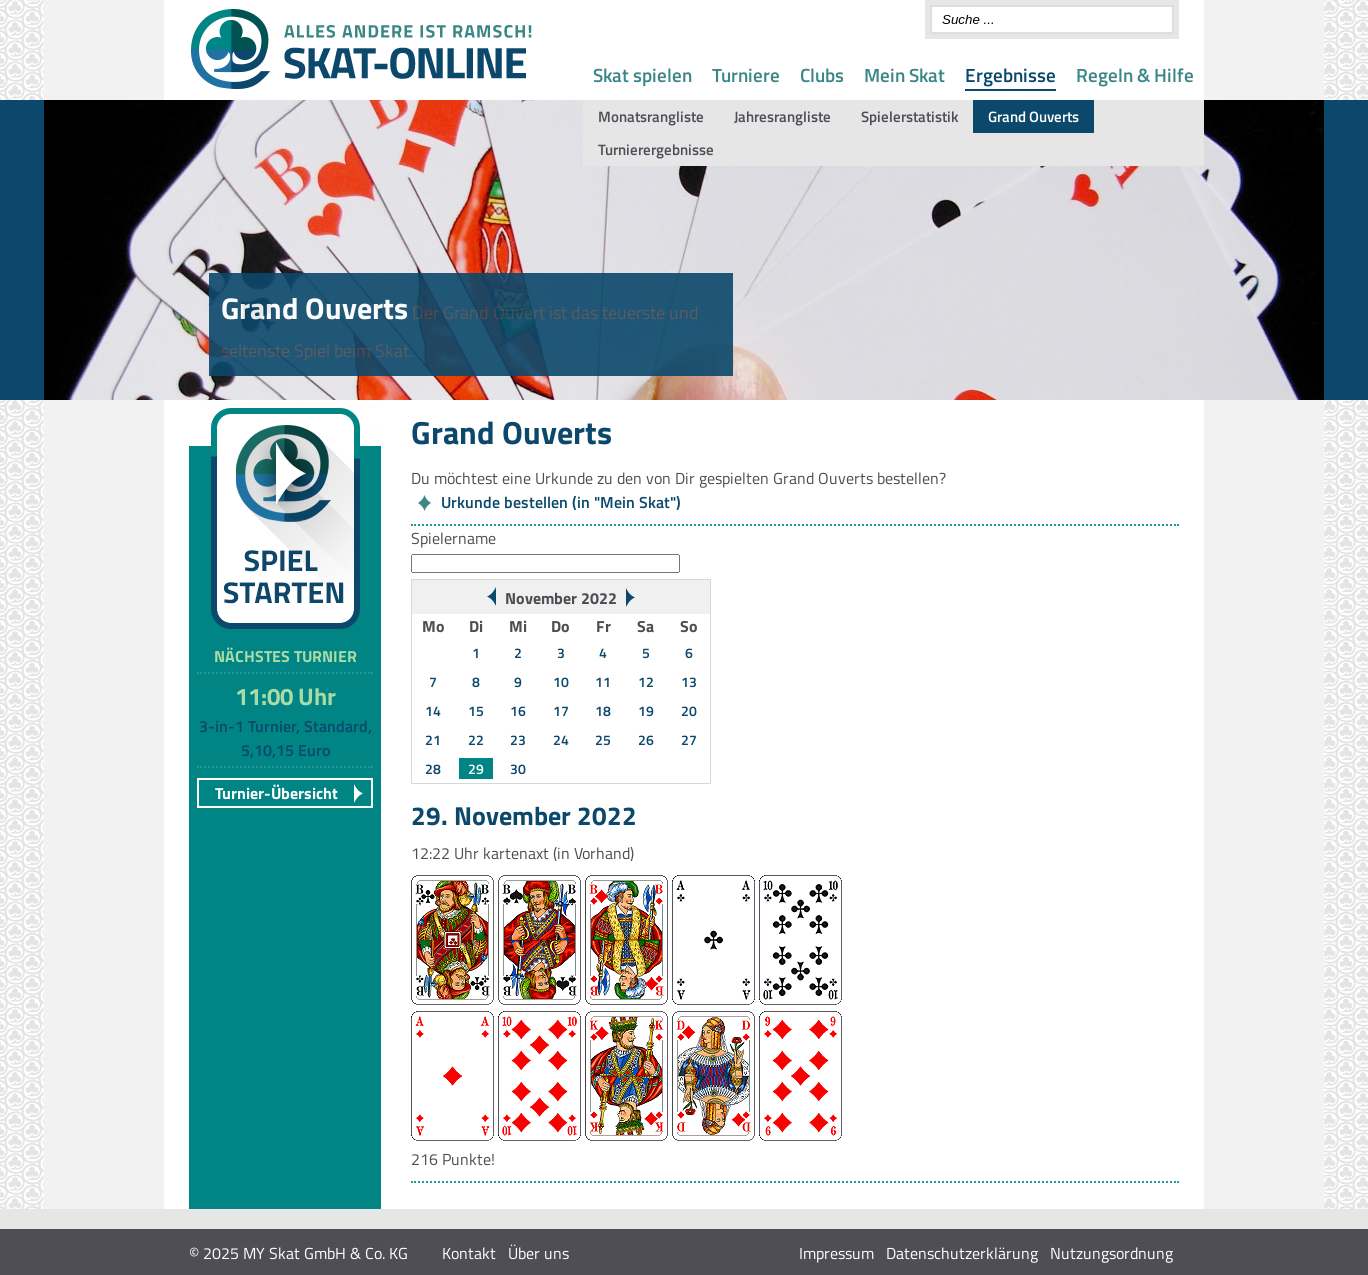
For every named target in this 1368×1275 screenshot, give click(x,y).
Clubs (822, 74)
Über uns (538, 1253)
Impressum (836, 1253)
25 (603, 739)
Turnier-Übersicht (276, 793)
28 (433, 768)
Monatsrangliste (651, 116)
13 (689, 681)
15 (476, 710)
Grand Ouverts (1033, 116)
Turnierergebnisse (656, 149)
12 (646, 681)
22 (476, 739)
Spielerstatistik (909, 116)
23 (518, 739)
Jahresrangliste (782, 116)
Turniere (746, 74)
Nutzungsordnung (1111, 1253)
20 (689, 710)
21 (433, 739)
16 (518, 710)
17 (561, 710)
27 (689, 739)
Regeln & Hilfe (1135, 74)
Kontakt (469, 1253)
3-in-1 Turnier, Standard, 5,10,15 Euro (285, 738)
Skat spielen (642, 74)
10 (561, 681)
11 (603, 681)
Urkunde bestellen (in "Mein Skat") (561, 502)
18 (603, 710)
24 (561, 739)
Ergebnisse (1010, 74)
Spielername (453, 538)
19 (646, 710)
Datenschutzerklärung (962, 1253)
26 (646, 739)
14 (433, 710)
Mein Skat (904, 74)
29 (476, 768)
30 (518, 768)
